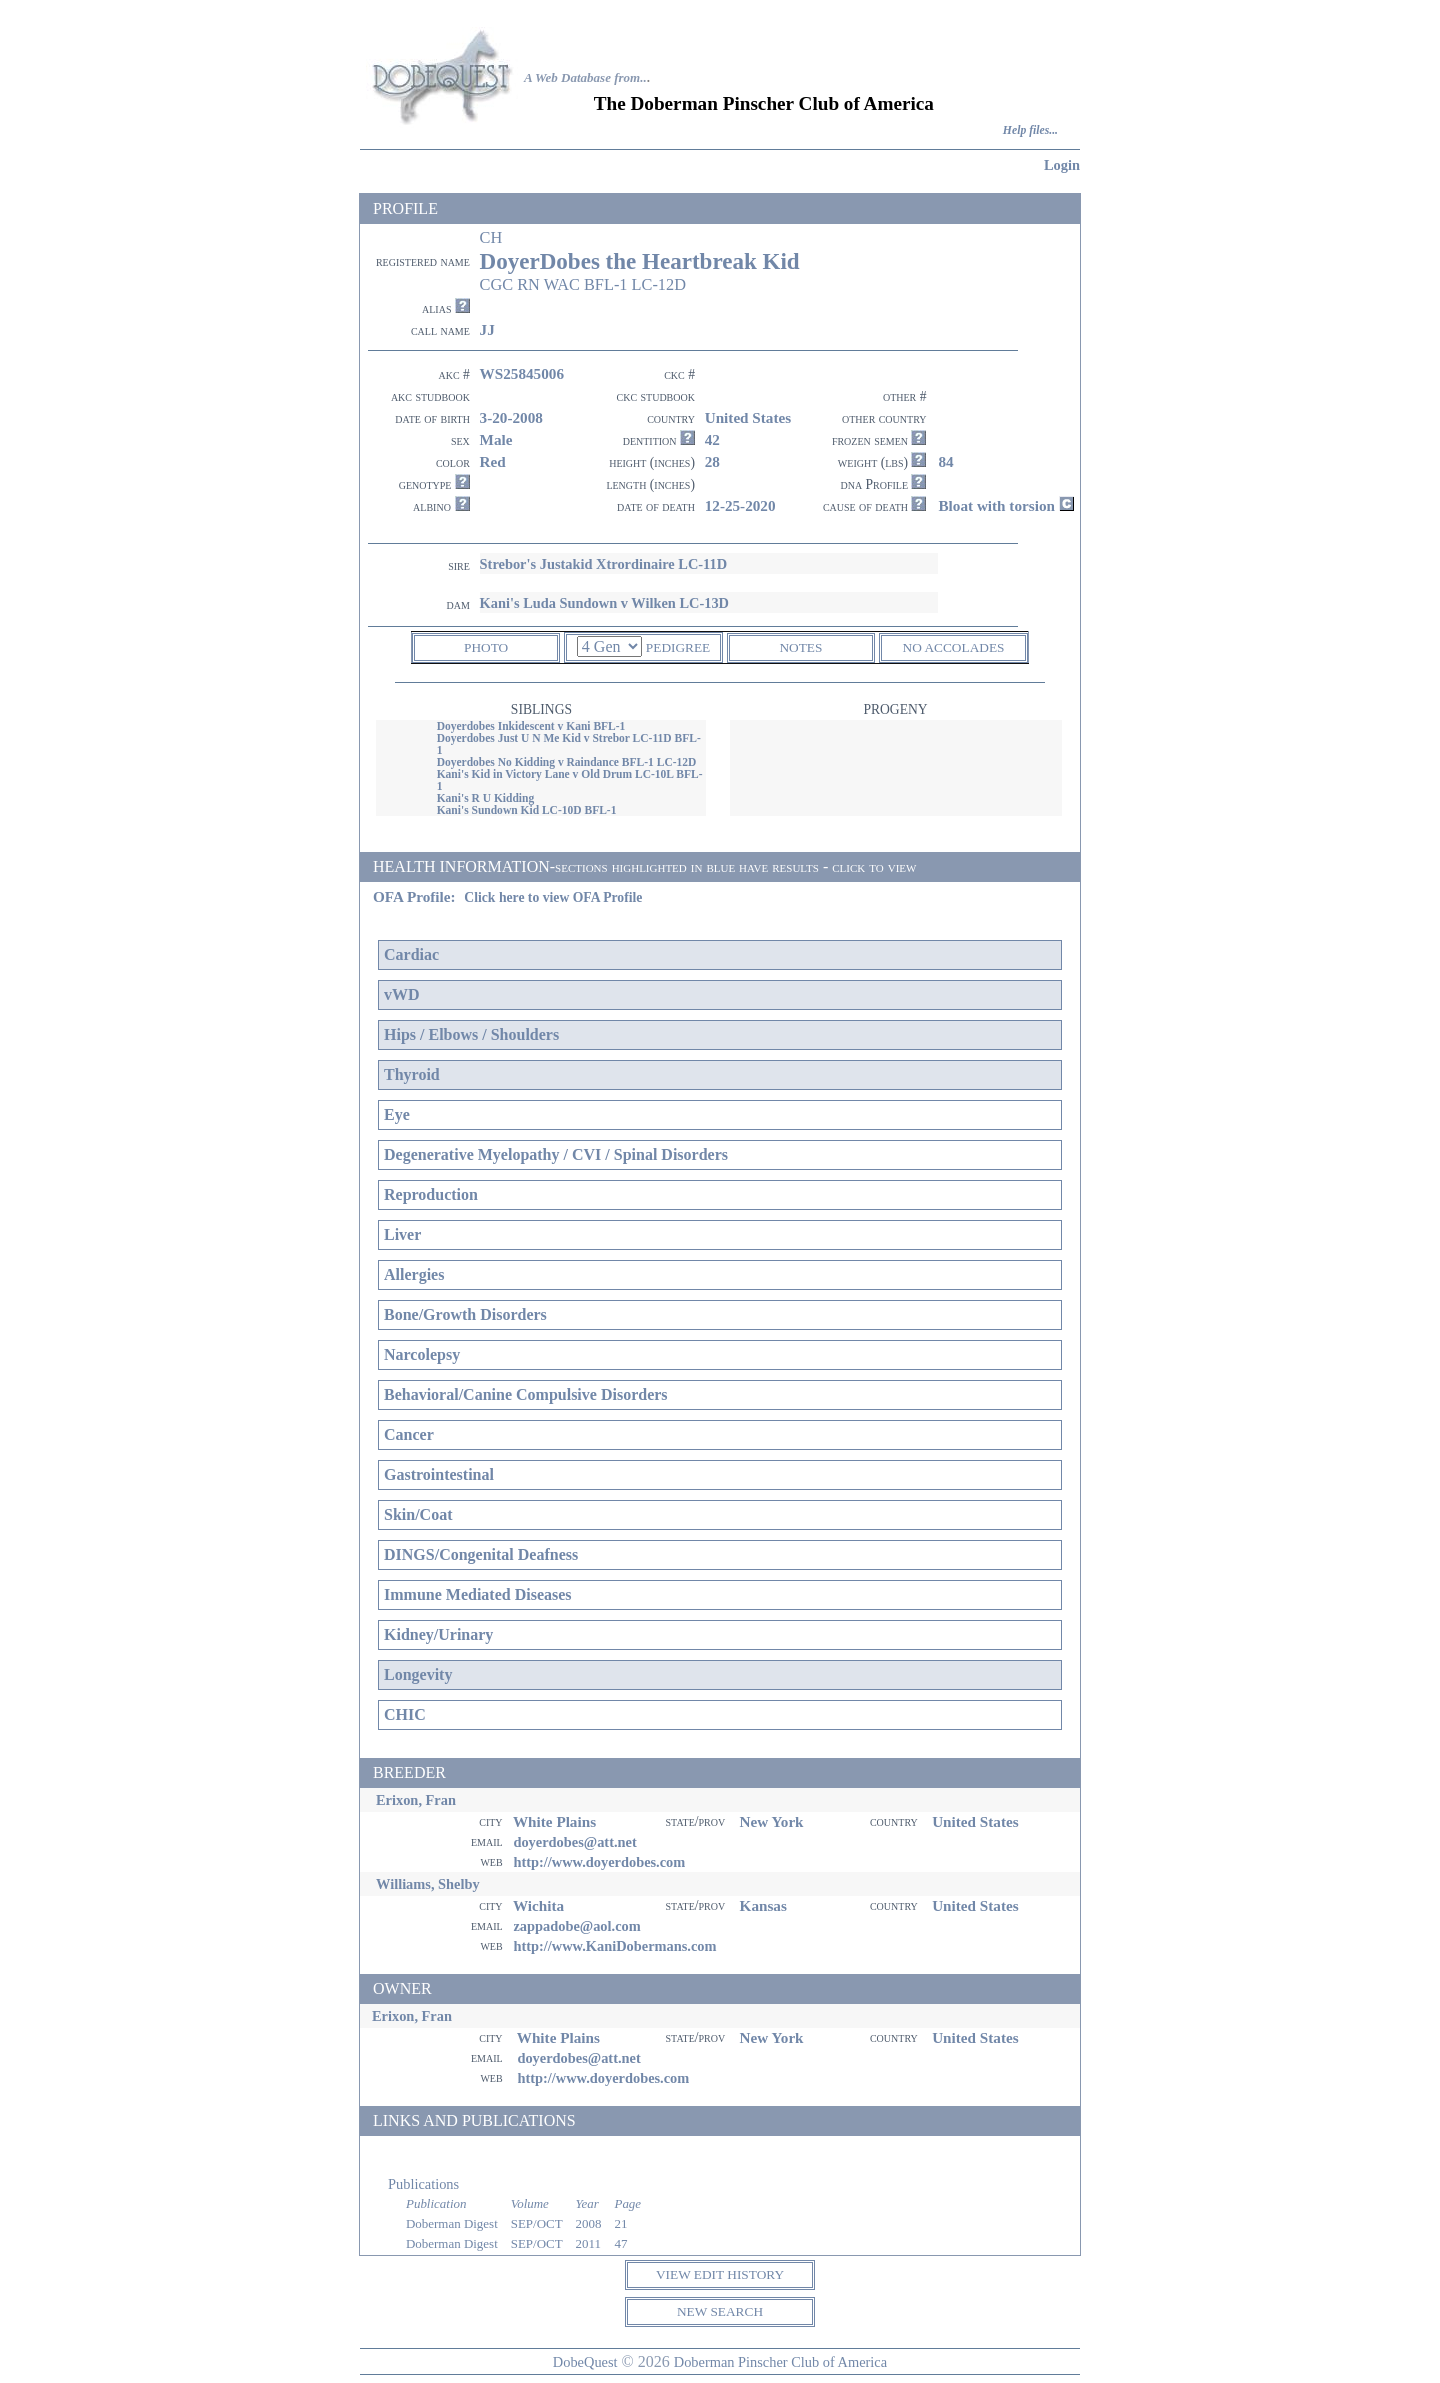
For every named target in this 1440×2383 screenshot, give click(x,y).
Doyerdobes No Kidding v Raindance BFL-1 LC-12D (567, 762)
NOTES (800, 647)
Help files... (1030, 130)
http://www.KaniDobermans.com (614, 1946)
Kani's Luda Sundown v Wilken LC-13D (604, 603)
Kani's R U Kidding (486, 798)
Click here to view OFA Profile (553, 897)
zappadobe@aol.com (576, 1926)
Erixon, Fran (416, 1800)
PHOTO (486, 647)
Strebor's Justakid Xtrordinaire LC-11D (603, 564)
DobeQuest (585, 2362)
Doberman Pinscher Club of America (780, 2362)
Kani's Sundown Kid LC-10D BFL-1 (527, 810)
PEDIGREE (678, 647)
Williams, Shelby (428, 1884)
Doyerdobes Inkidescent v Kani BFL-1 (531, 726)
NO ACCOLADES (954, 647)
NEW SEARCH (720, 2311)
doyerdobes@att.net (574, 1842)
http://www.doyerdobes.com (599, 1862)
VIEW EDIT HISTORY (720, 2274)
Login (1062, 165)
